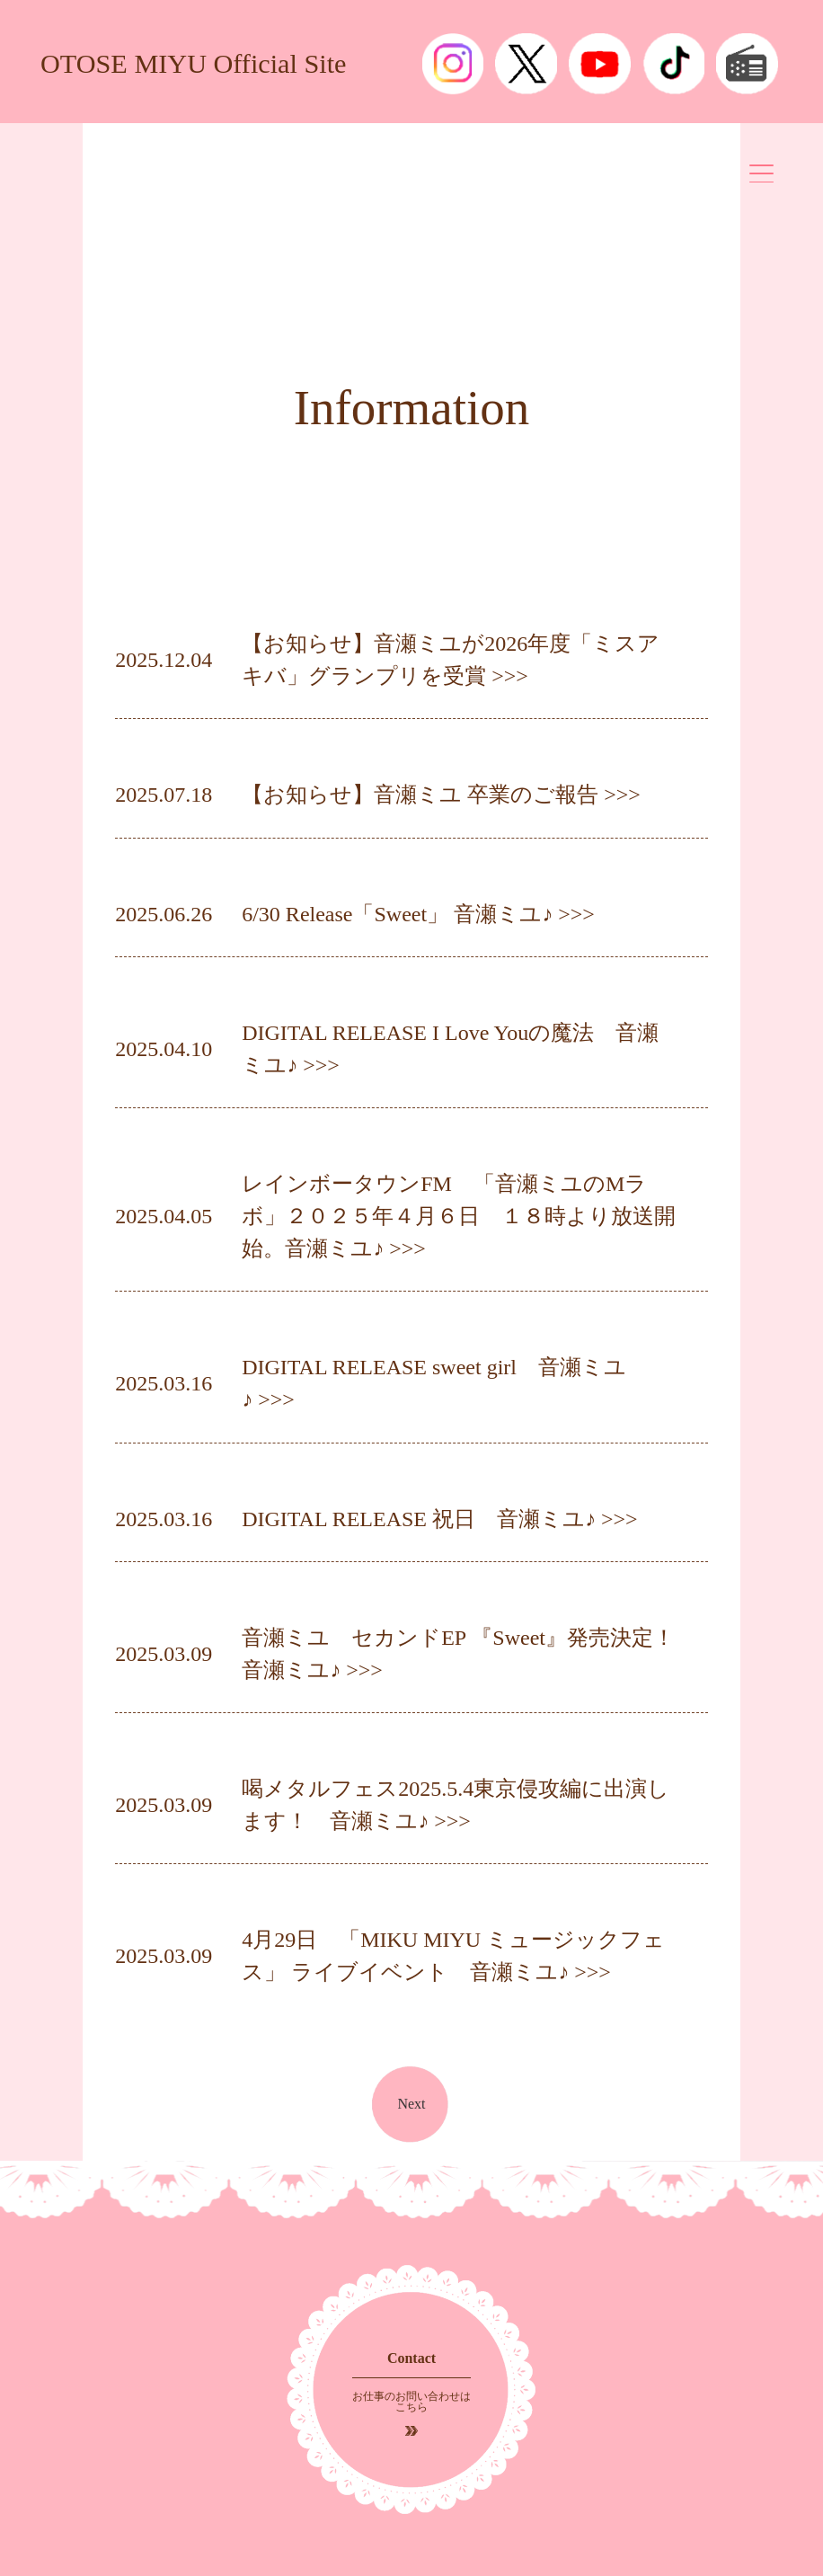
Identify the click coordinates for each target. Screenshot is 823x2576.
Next (411, 2103)
